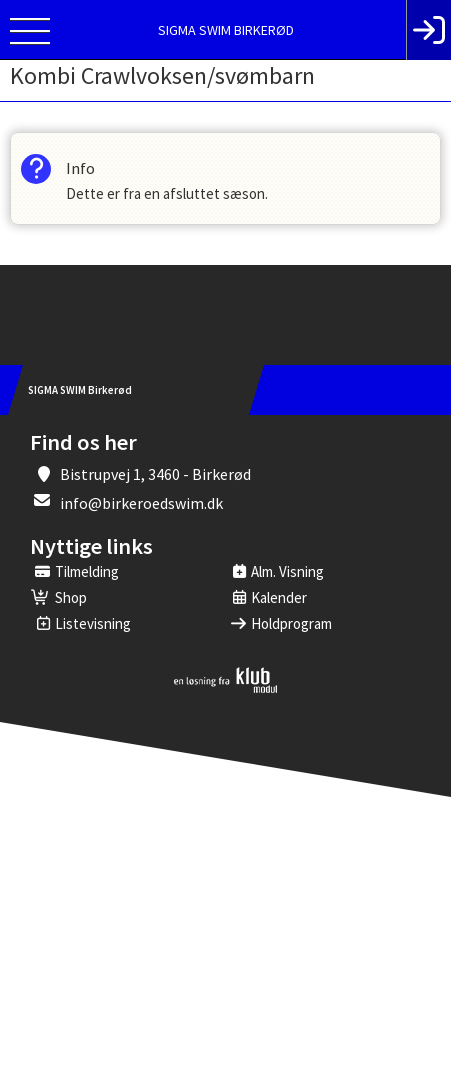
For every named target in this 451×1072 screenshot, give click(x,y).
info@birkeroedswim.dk (141, 503)
